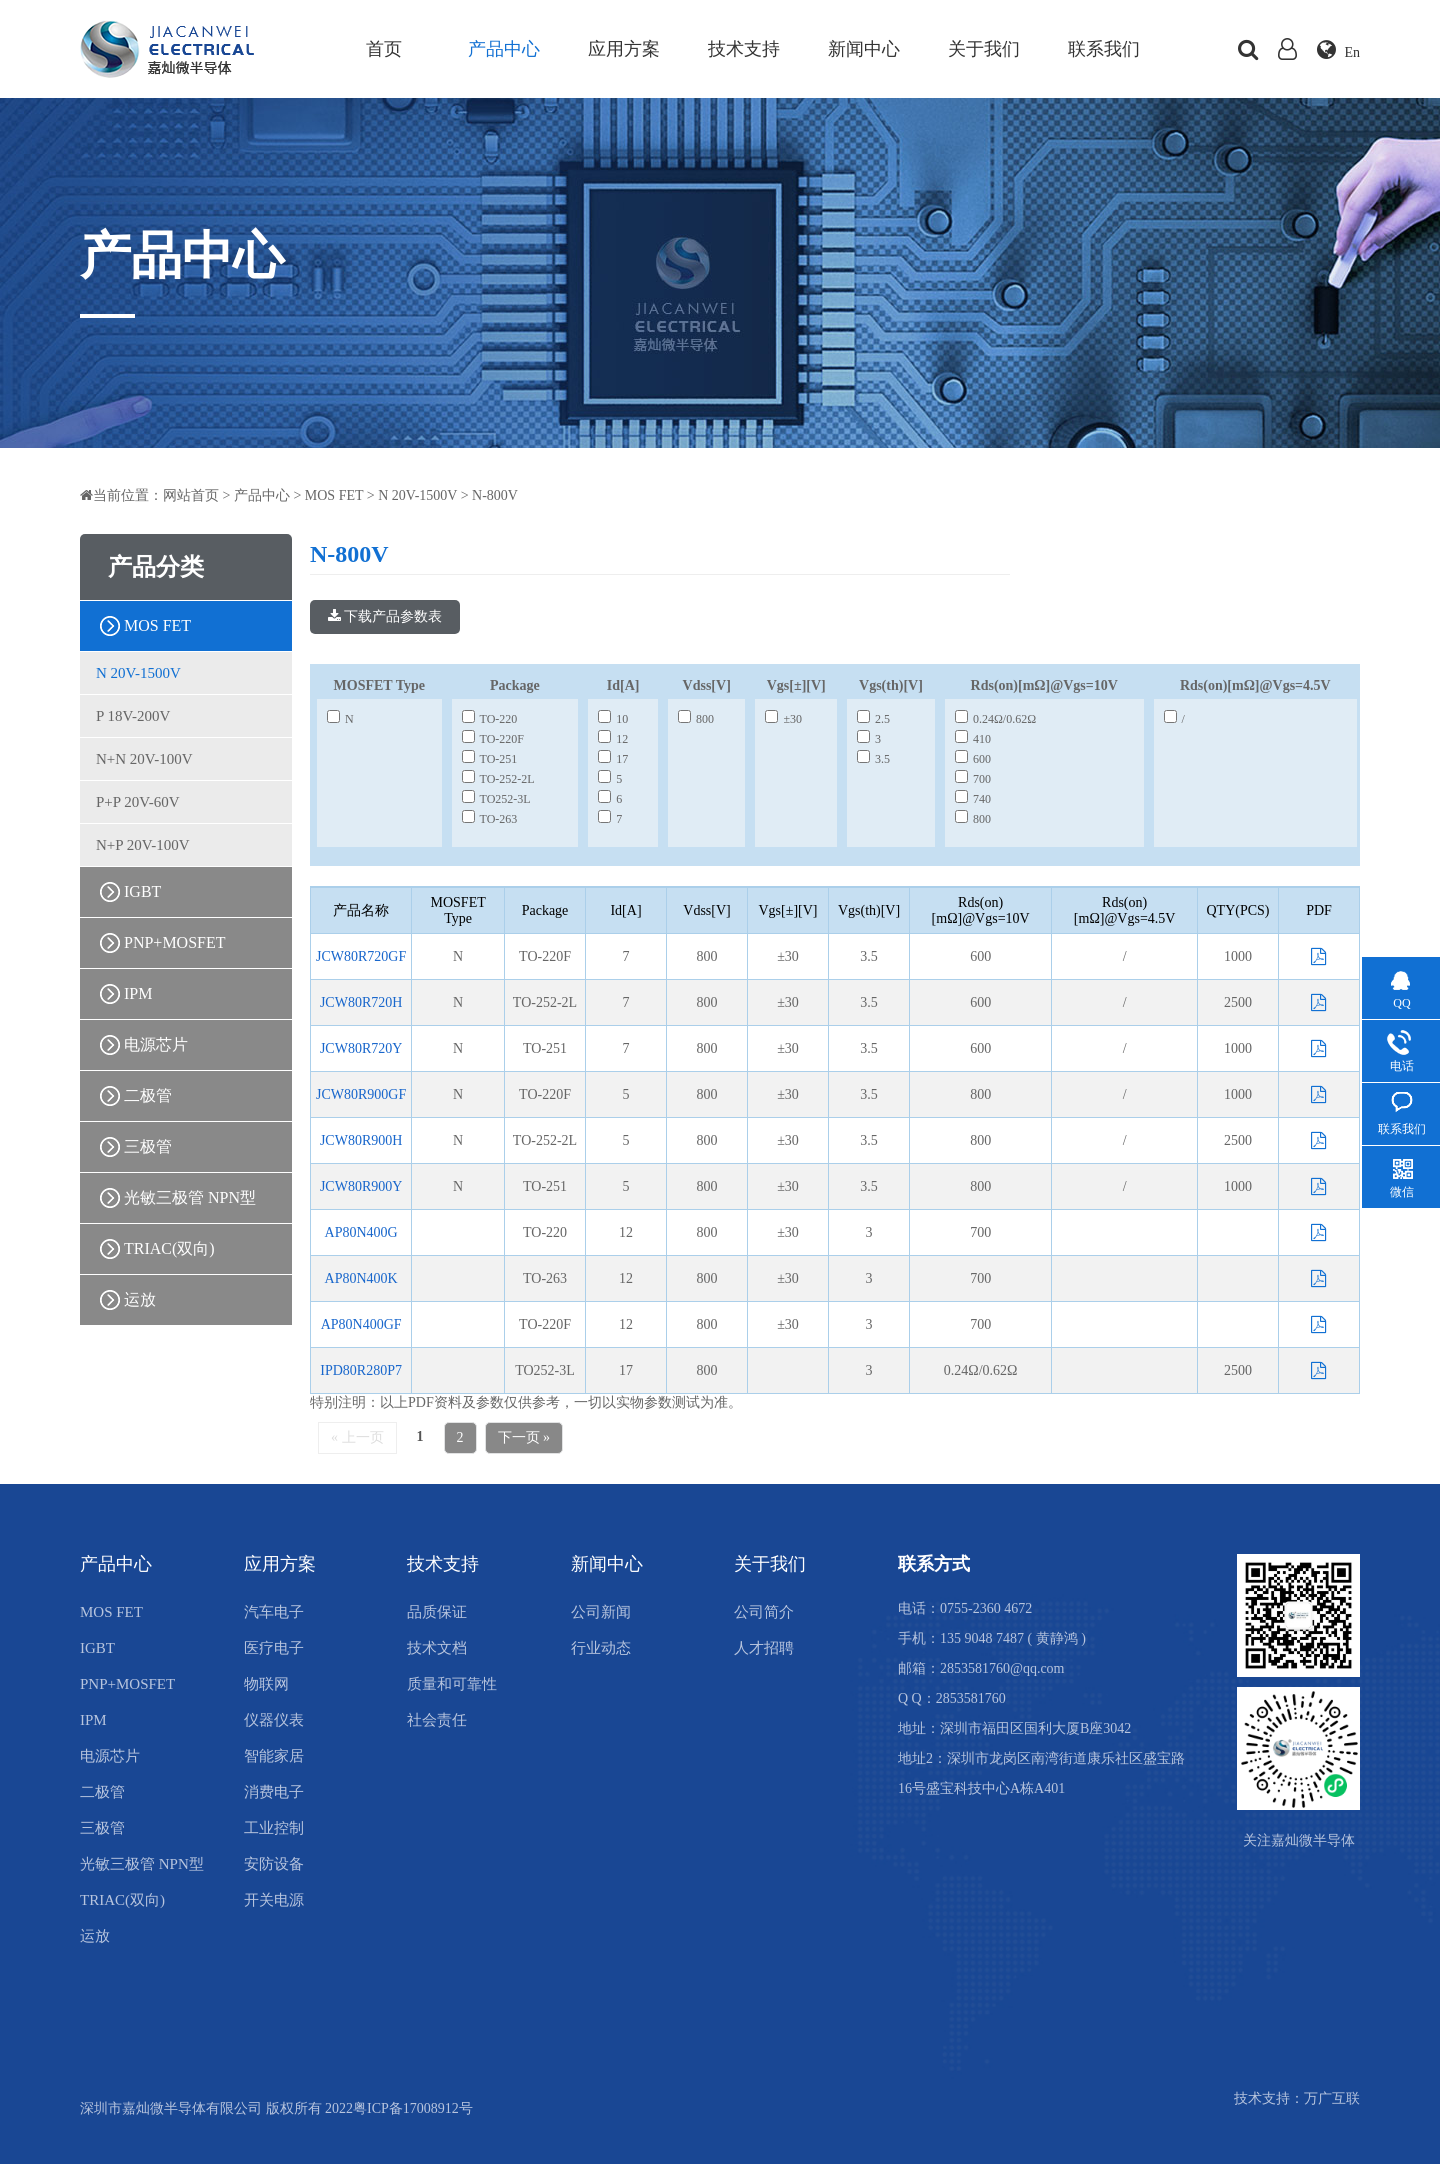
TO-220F (493, 739)
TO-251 (490, 759)
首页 (384, 49)
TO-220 (490, 719)
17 (613, 759)
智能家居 (274, 1756)
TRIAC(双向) (169, 1248)
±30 (783, 719)
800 (696, 719)
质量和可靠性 (452, 1684)
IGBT (142, 891)
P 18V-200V (133, 716)
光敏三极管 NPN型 (190, 1197)
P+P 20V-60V (138, 802)
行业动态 (601, 1648)
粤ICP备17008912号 (413, 2108)
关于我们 (984, 49)
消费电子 (274, 1792)
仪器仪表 (274, 1720)
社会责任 (437, 1720)
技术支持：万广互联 (1297, 2108)
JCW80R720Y (361, 1048)
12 (613, 739)
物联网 (266, 1684)
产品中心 (504, 49)
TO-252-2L (498, 779)
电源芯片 (156, 1044)
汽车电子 (274, 1612)
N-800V (495, 495)
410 (973, 739)
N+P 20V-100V (143, 845)
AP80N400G (361, 1232)
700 (973, 779)
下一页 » (524, 1437)
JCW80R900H (361, 1140)
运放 (140, 1299)
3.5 (873, 759)
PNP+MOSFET (175, 942)
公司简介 (764, 1612)
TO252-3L (496, 799)
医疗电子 (274, 1648)
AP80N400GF (361, 1324)
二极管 (148, 1095)
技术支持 (744, 49)
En (1338, 52)
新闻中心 (864, 49)
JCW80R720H (361, 1002)
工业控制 (274, 1828)
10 (613, 719)
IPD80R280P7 (361, 1370)
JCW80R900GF (361, 1094)
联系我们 (1104, 49)
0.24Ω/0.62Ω (995, 719)
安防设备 (274, 1864)
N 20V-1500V (417, 495)
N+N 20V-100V (144, 759)
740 (973, 799)
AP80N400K (361, 1278)
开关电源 (274, 1900)
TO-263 (490, 819)
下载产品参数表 (385, 616)
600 (973, 759)
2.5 (873, 719)
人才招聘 (764, 1648)
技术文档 (437, 1648)
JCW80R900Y (361, 1186)
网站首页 (191, 495)
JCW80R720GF (361, 956)
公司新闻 (601, 1612)
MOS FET (334, 495)
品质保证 (437, 1612)
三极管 (148, 1146)
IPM (138, 993)
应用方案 (624, 49)
